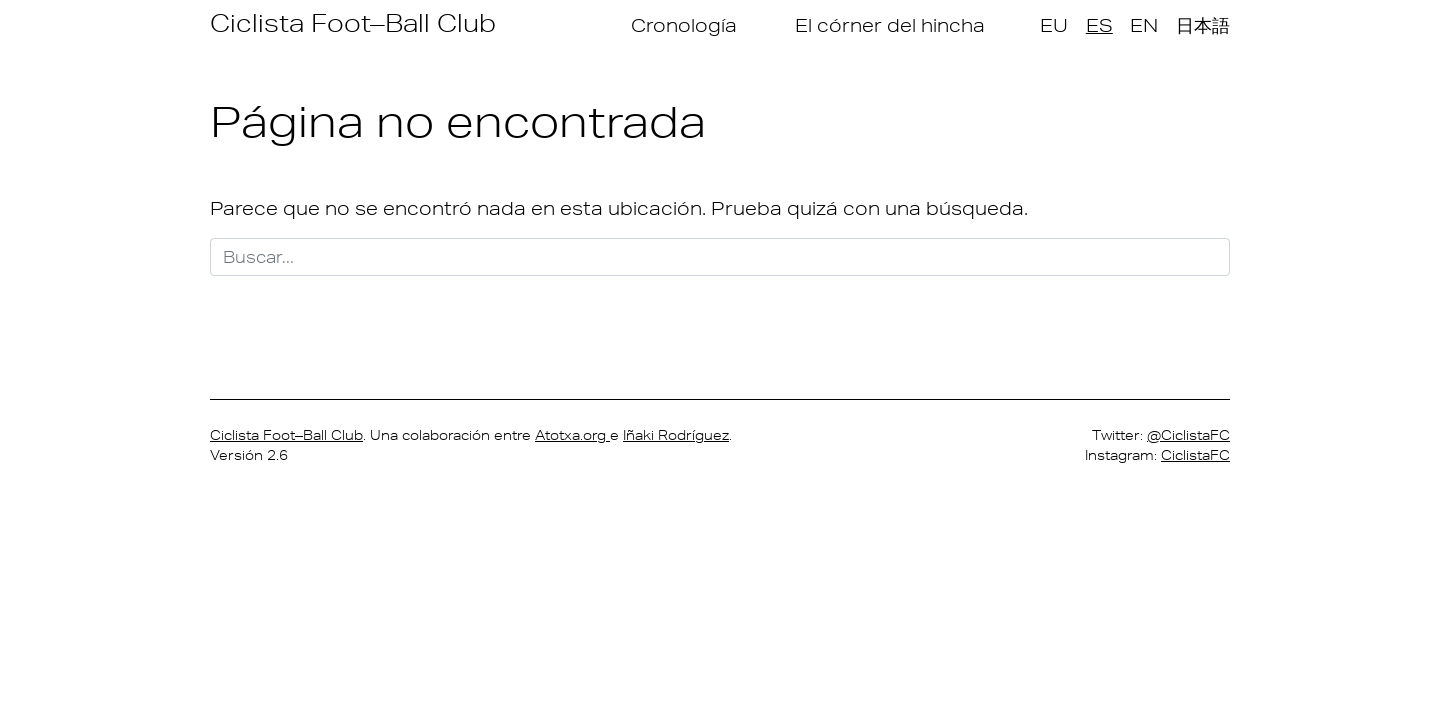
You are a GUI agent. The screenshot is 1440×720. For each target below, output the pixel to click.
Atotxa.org (572, 435)
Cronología (684, 25)
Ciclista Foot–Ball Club (353, 22)
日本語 (1203, 25)
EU (1054, 25)
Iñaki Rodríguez (676, 435)
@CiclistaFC (1188, 435)
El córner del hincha (890, 25)
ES (1099, 25)
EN (1144, 25)
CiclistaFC (1195, 455)
